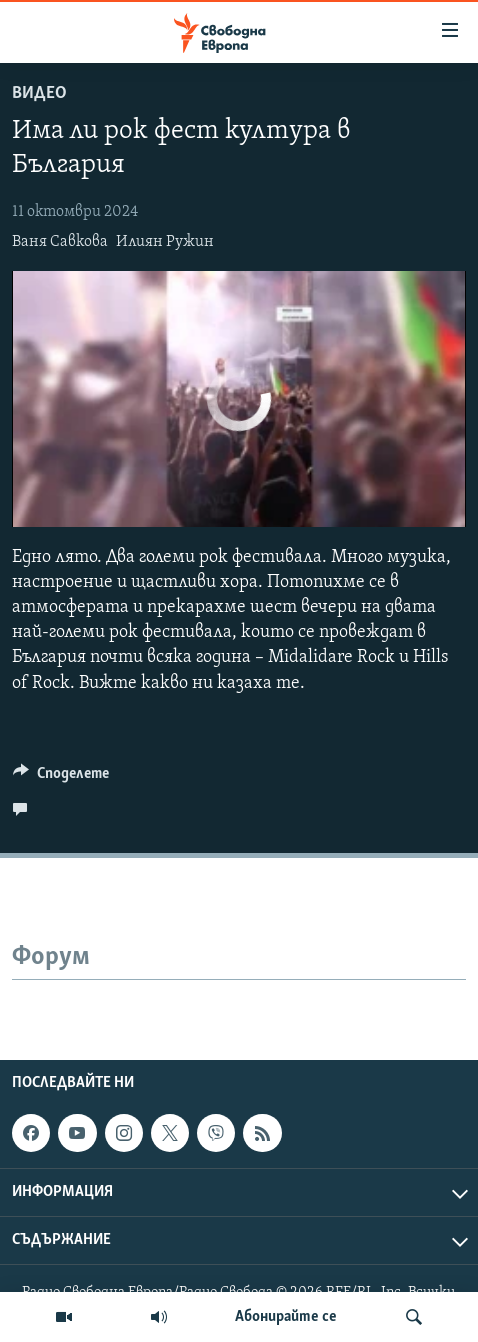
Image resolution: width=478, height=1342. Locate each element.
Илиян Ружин (165, 242)
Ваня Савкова (60, 242)
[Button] (61, 778)
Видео (39, 93)
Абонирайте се (286, 1317)
